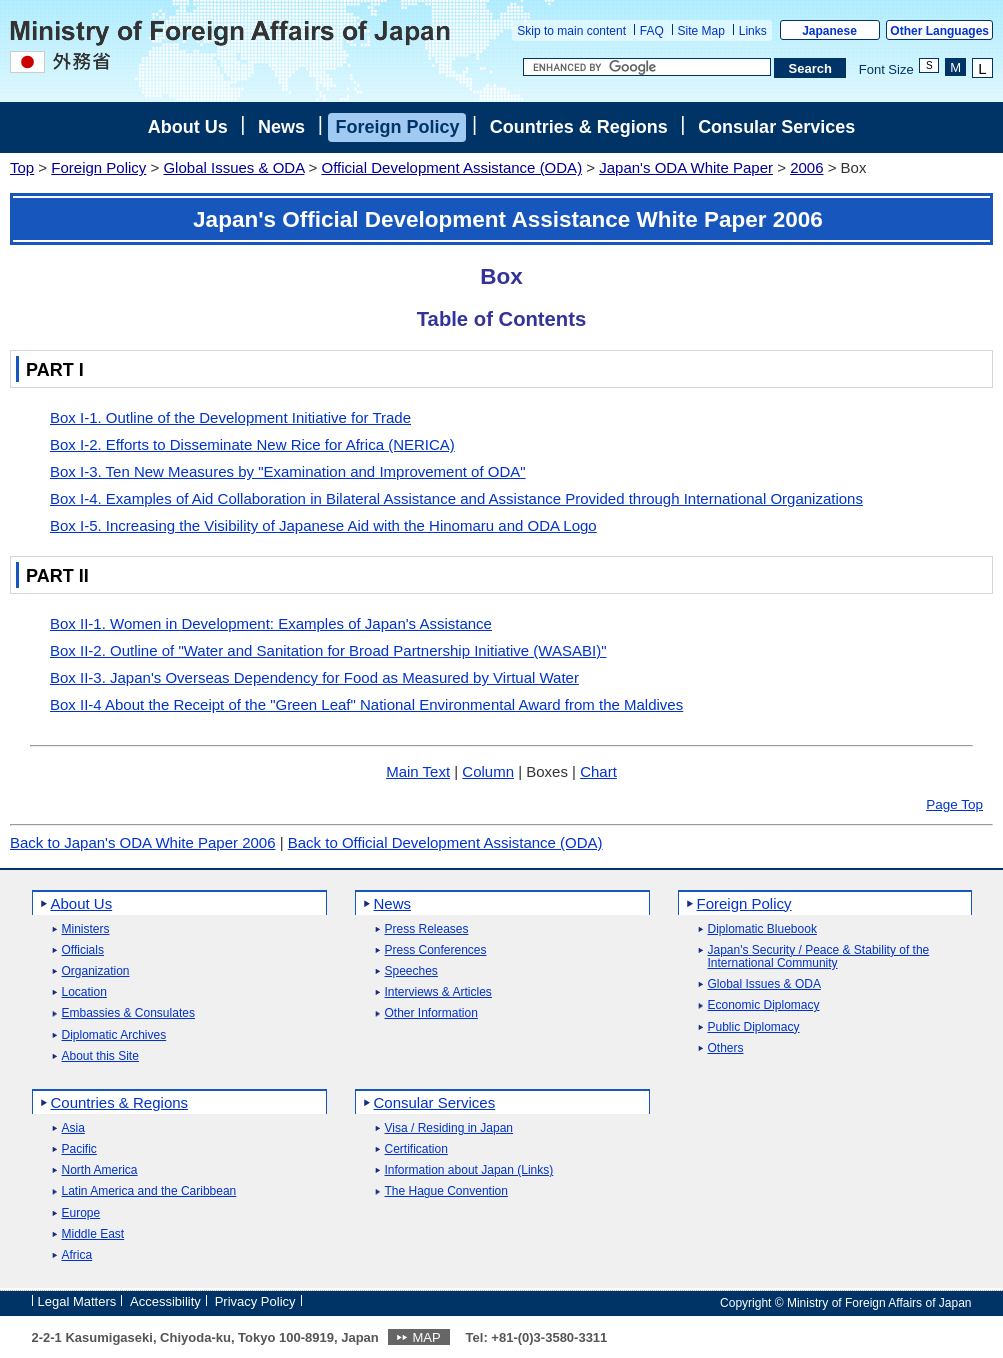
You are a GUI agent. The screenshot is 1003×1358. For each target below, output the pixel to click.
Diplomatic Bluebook (762, 929)
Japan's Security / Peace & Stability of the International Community (819, 957)
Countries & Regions (579, 127)
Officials (83, 950)
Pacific (79, 1149)
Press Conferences (436, 950)
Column (488, 771)
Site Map (701, 31)
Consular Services (776, 127)
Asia (73, 1128)
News (281, 127)
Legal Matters (77, 1301)
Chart (598, 771)
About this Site (100, 1056)
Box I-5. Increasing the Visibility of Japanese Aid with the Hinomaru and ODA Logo (323, 525)
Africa (77, 1255)
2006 (806, 167)
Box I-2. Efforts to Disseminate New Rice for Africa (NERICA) (252, 444)
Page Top (954, 804)
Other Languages (939, 31)
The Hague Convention (446, 1191)
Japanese (829, 31)
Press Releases (427, 929)
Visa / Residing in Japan (449, 1128)
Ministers (86, 929)
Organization (96, 971)
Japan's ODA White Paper (686, 167)
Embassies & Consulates (128, 1013)
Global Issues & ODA (233, 167)
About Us (188, 127)
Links (753, 31)
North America (100, 1170)
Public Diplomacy (754, 1027)
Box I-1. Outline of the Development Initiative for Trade (230, 417)
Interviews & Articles (438, 992)
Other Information (431, 1013)
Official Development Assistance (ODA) (451, 167)
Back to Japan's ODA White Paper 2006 (143, 842)
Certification (416, 1149)
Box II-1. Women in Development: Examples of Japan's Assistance (271, 623)
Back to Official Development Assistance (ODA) (445, 842)
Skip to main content (571, 31)
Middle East (93, 1234)
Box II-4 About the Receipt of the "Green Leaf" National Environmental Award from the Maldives (366, 704)
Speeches (411, 971)
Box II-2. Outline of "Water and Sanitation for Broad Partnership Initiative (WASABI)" (328, 650)
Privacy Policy (255, 1301)
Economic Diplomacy (764, 1005)
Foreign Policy (397, 127)
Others (726, 1048)
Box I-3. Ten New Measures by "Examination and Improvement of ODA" (288, 471)
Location (84, 992)
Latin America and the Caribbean (149, 1191)
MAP (426, 1337)
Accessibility (165, 1301)
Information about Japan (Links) (469, 1170)
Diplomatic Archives (114, 1035)
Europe (81, 1213)
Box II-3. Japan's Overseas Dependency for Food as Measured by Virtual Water (314, 677)
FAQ (652, 31)
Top (22, 167)
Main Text (418, 771)
